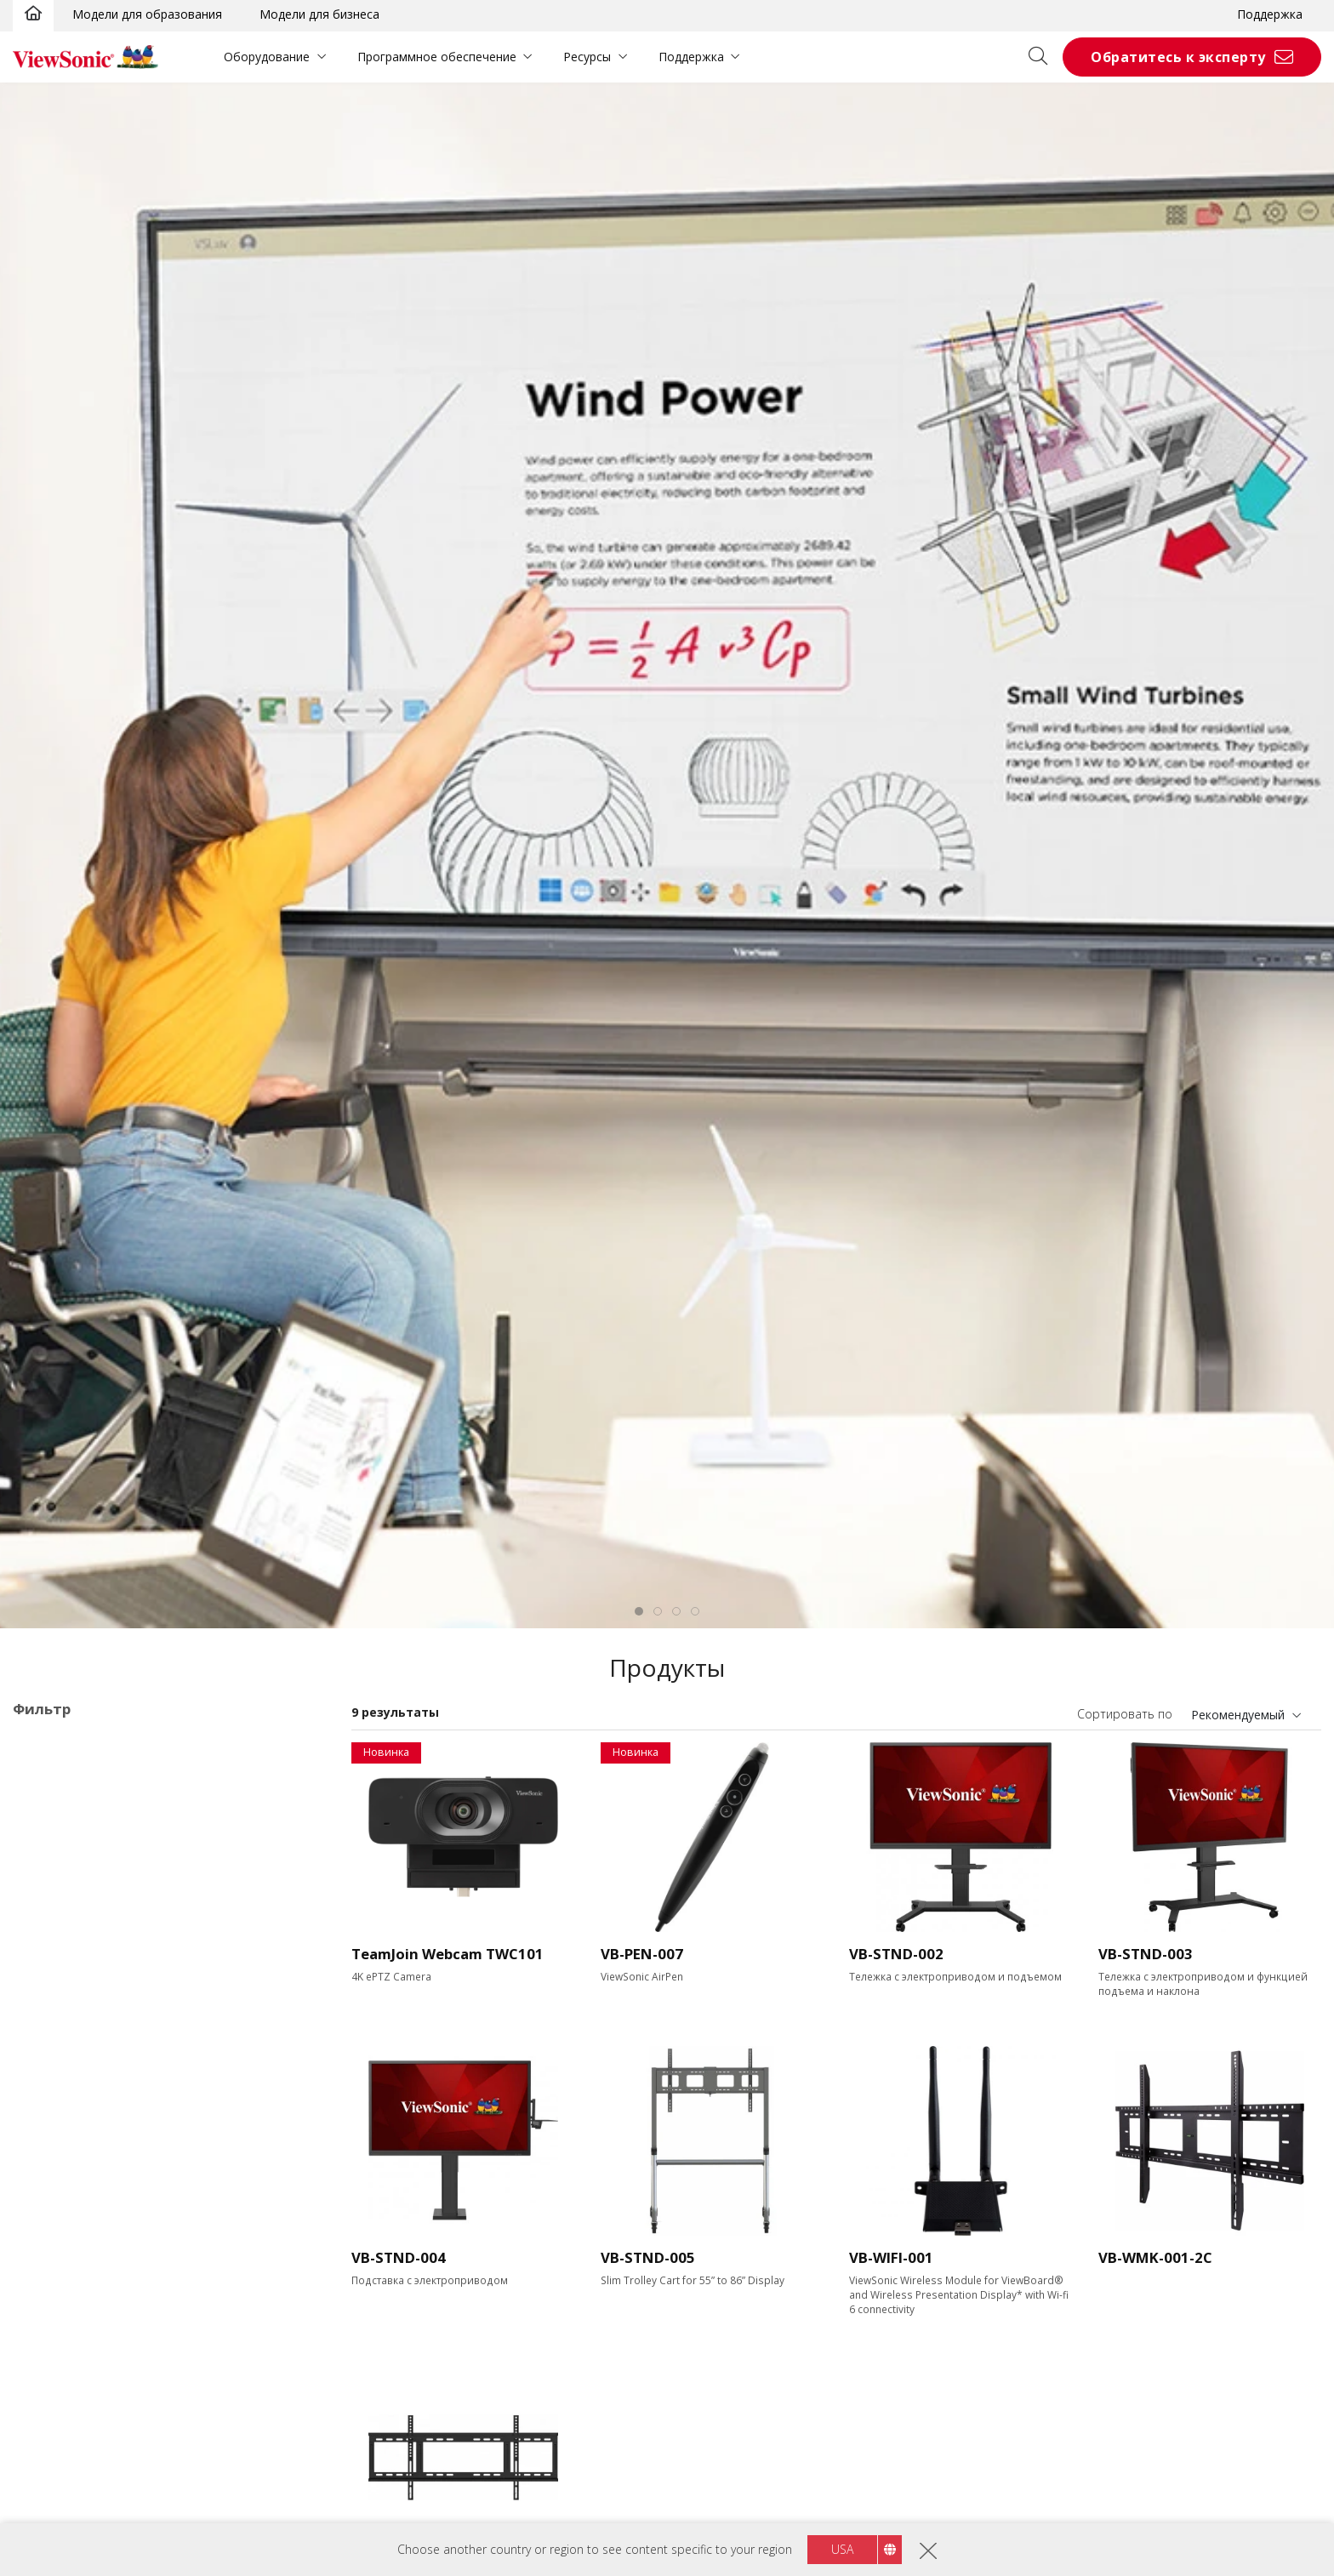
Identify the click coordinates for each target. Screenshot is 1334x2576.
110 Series (94, 2016)
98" (49, 2290)
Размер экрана (76, 2177)
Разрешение (68, 2382)
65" (49, 2222)
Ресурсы (587, 56)
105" (52, 2313)
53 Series (90, 1970)
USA (842, 2549)
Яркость (54, 2473)
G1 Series (91, 2039)
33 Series (90, 1855)
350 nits (61, 2496)
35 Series (90, 1878)
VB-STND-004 (398, 2257)
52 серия (90, 1947)
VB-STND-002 (896, 1953)
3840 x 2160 (73, 2404)
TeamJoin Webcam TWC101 (447, 1953)
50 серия (90, 1924)
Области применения (98, 1810)
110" (52, 2336)
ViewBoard (69, 1832)
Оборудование (267, 56)
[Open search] (1044, 57)
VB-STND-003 (1145, 1953)
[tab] (639, 1611)
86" (49, 2268)
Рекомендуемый (1238, 1715)
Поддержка (1270, 14)
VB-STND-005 (648, 2257)
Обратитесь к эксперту (1178, 57)
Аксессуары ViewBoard (80, 1768)
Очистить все (278, 1745)
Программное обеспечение (436, 56)
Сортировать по (1124, 1714)
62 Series (90, 1993)
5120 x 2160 (73, 2427)
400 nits (61, 2518)
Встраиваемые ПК (92, 2085)
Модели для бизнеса (319, 14)
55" (49, 2199)
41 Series (90, 1901)
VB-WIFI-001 (891, 2257)
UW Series (93, 2062)
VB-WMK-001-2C (1155, 2257)
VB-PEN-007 (642, 1953)
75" (49, 2245)
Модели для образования (147, 14)
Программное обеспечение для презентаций (169, 2108)
